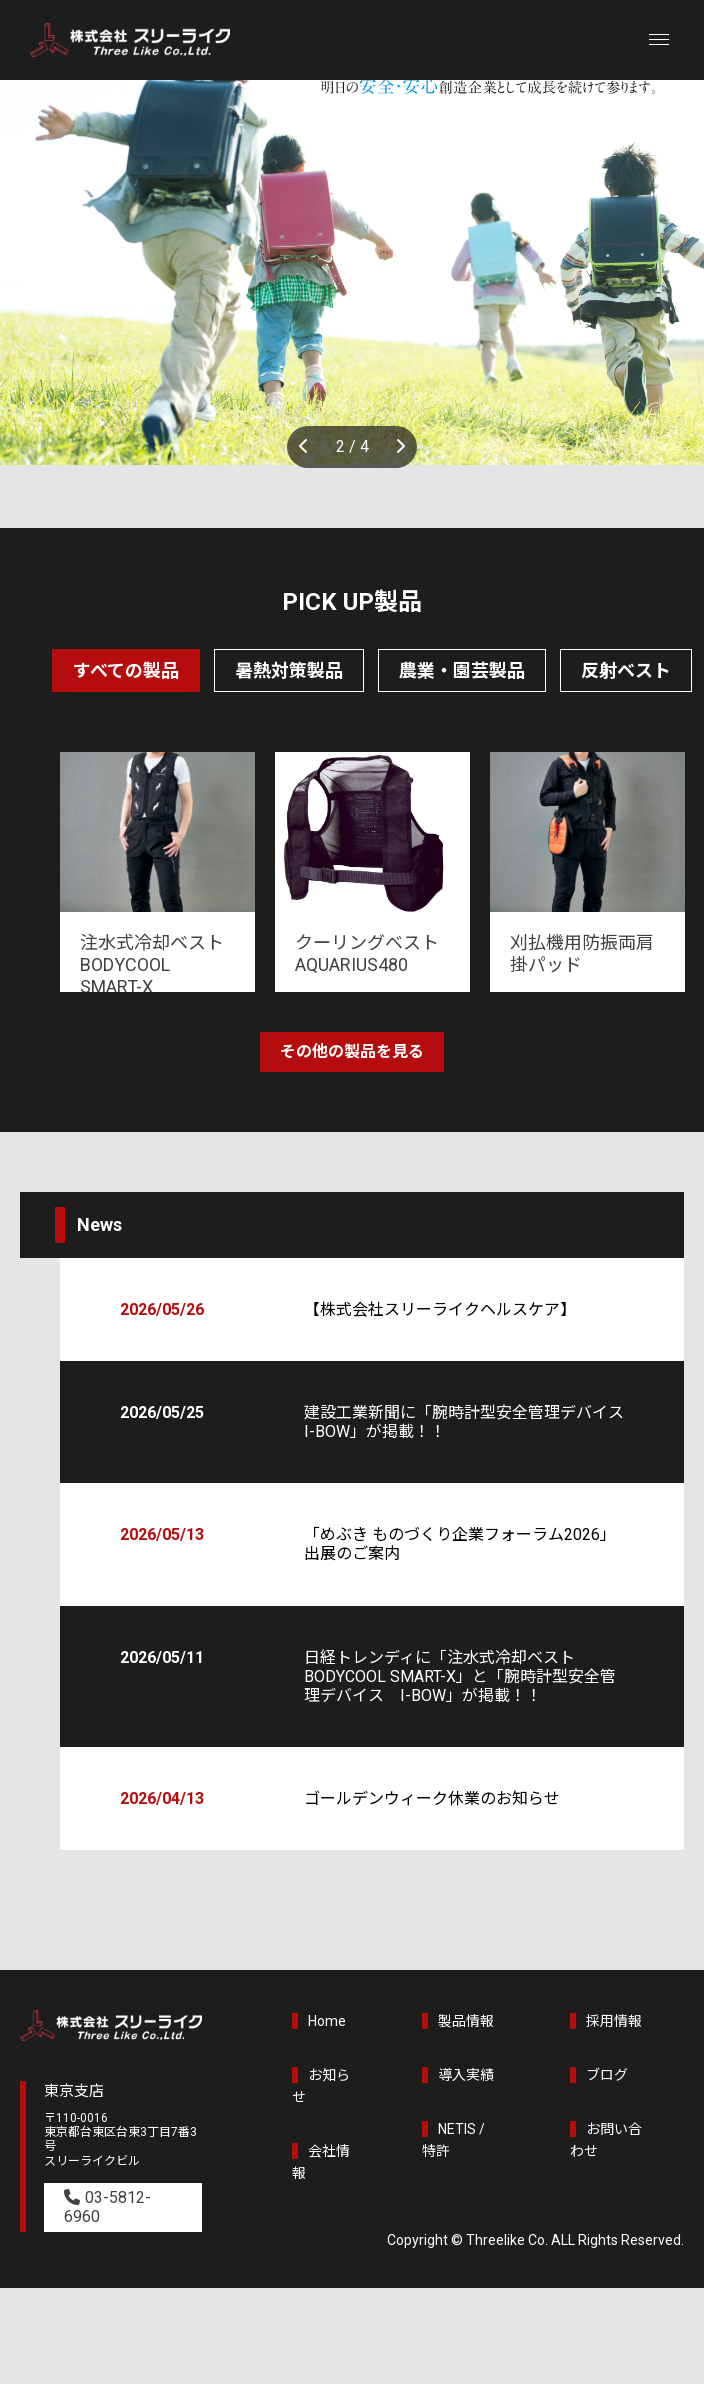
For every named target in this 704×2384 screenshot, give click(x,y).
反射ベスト (626, 670)
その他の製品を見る (352, 1051)
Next (397, 447)
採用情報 (614, 2021)
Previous (307, 447)
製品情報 (466, 2021)
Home (327, 2021)
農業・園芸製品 (462, 670)
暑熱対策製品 (289, 670)
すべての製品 (126, 670)
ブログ (607, 2075)
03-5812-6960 (107, 2207)
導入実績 (466, 2075)
